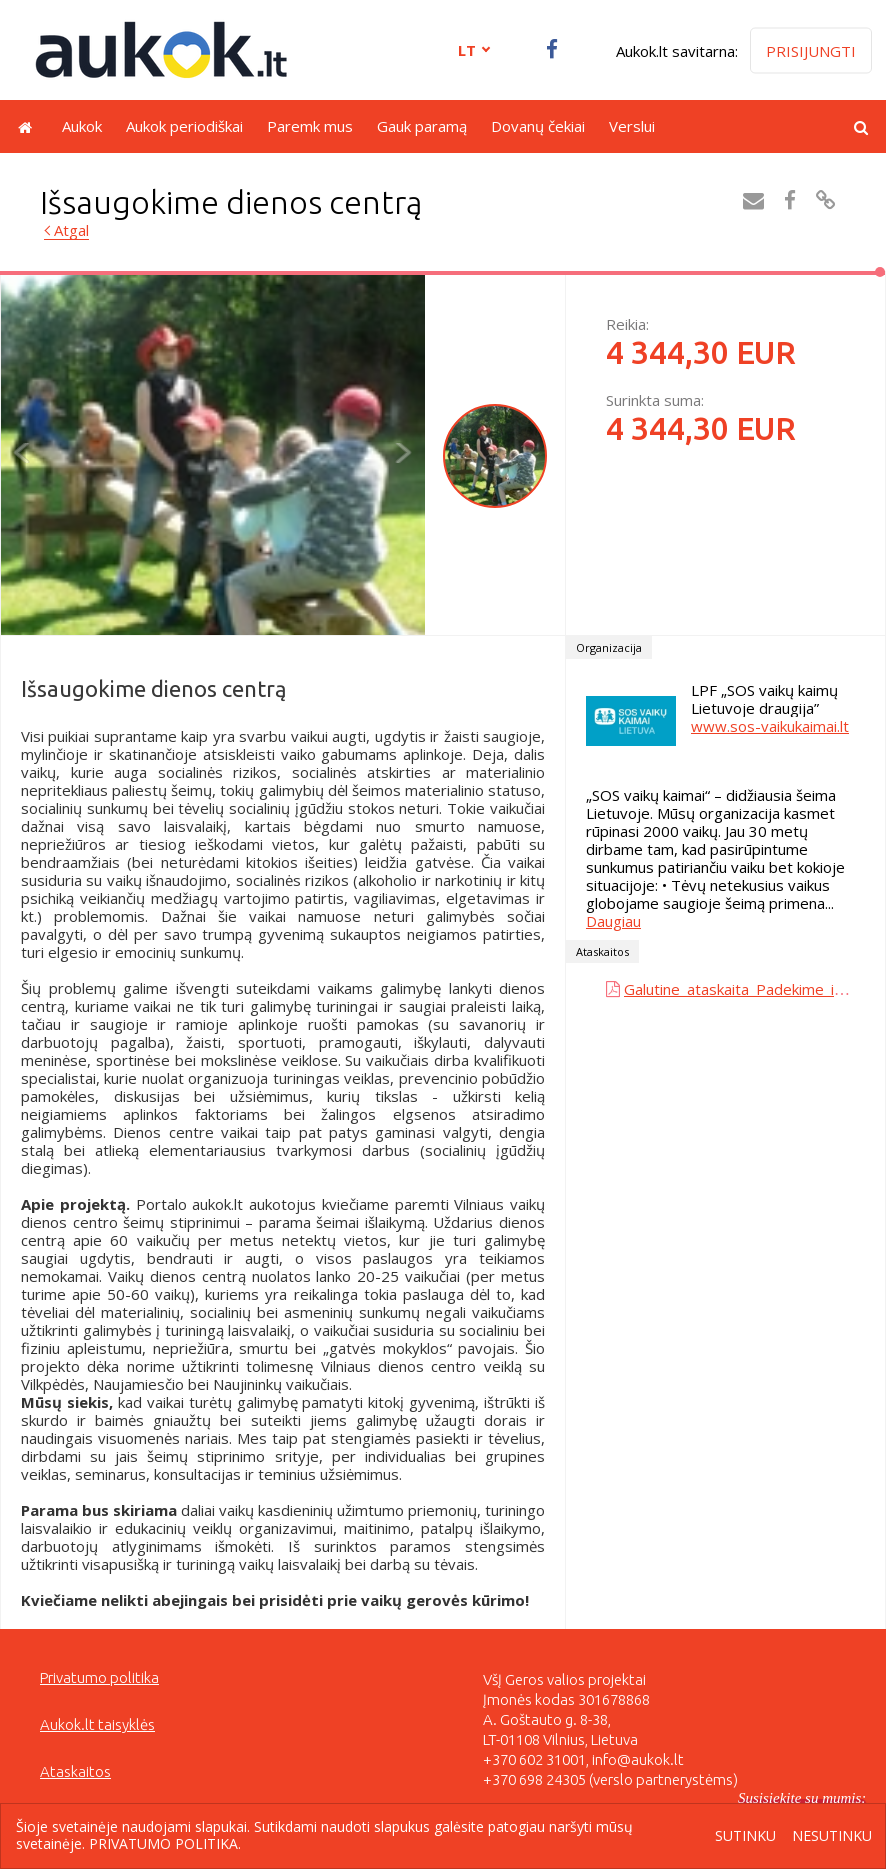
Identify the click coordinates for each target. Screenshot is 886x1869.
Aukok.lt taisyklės (97, 1724)
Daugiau (613, 921)
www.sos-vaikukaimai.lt (770, 726)
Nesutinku (832, 1836)
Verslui (632, 126)
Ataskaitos (75, 1771)
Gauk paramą (422, 126)
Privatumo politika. (165, 1843)
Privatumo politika (99, 1677)
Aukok (82, 126)
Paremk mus (310, 126)
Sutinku (745, 1836)
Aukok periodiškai (184, 126)
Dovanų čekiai (538, 126)
